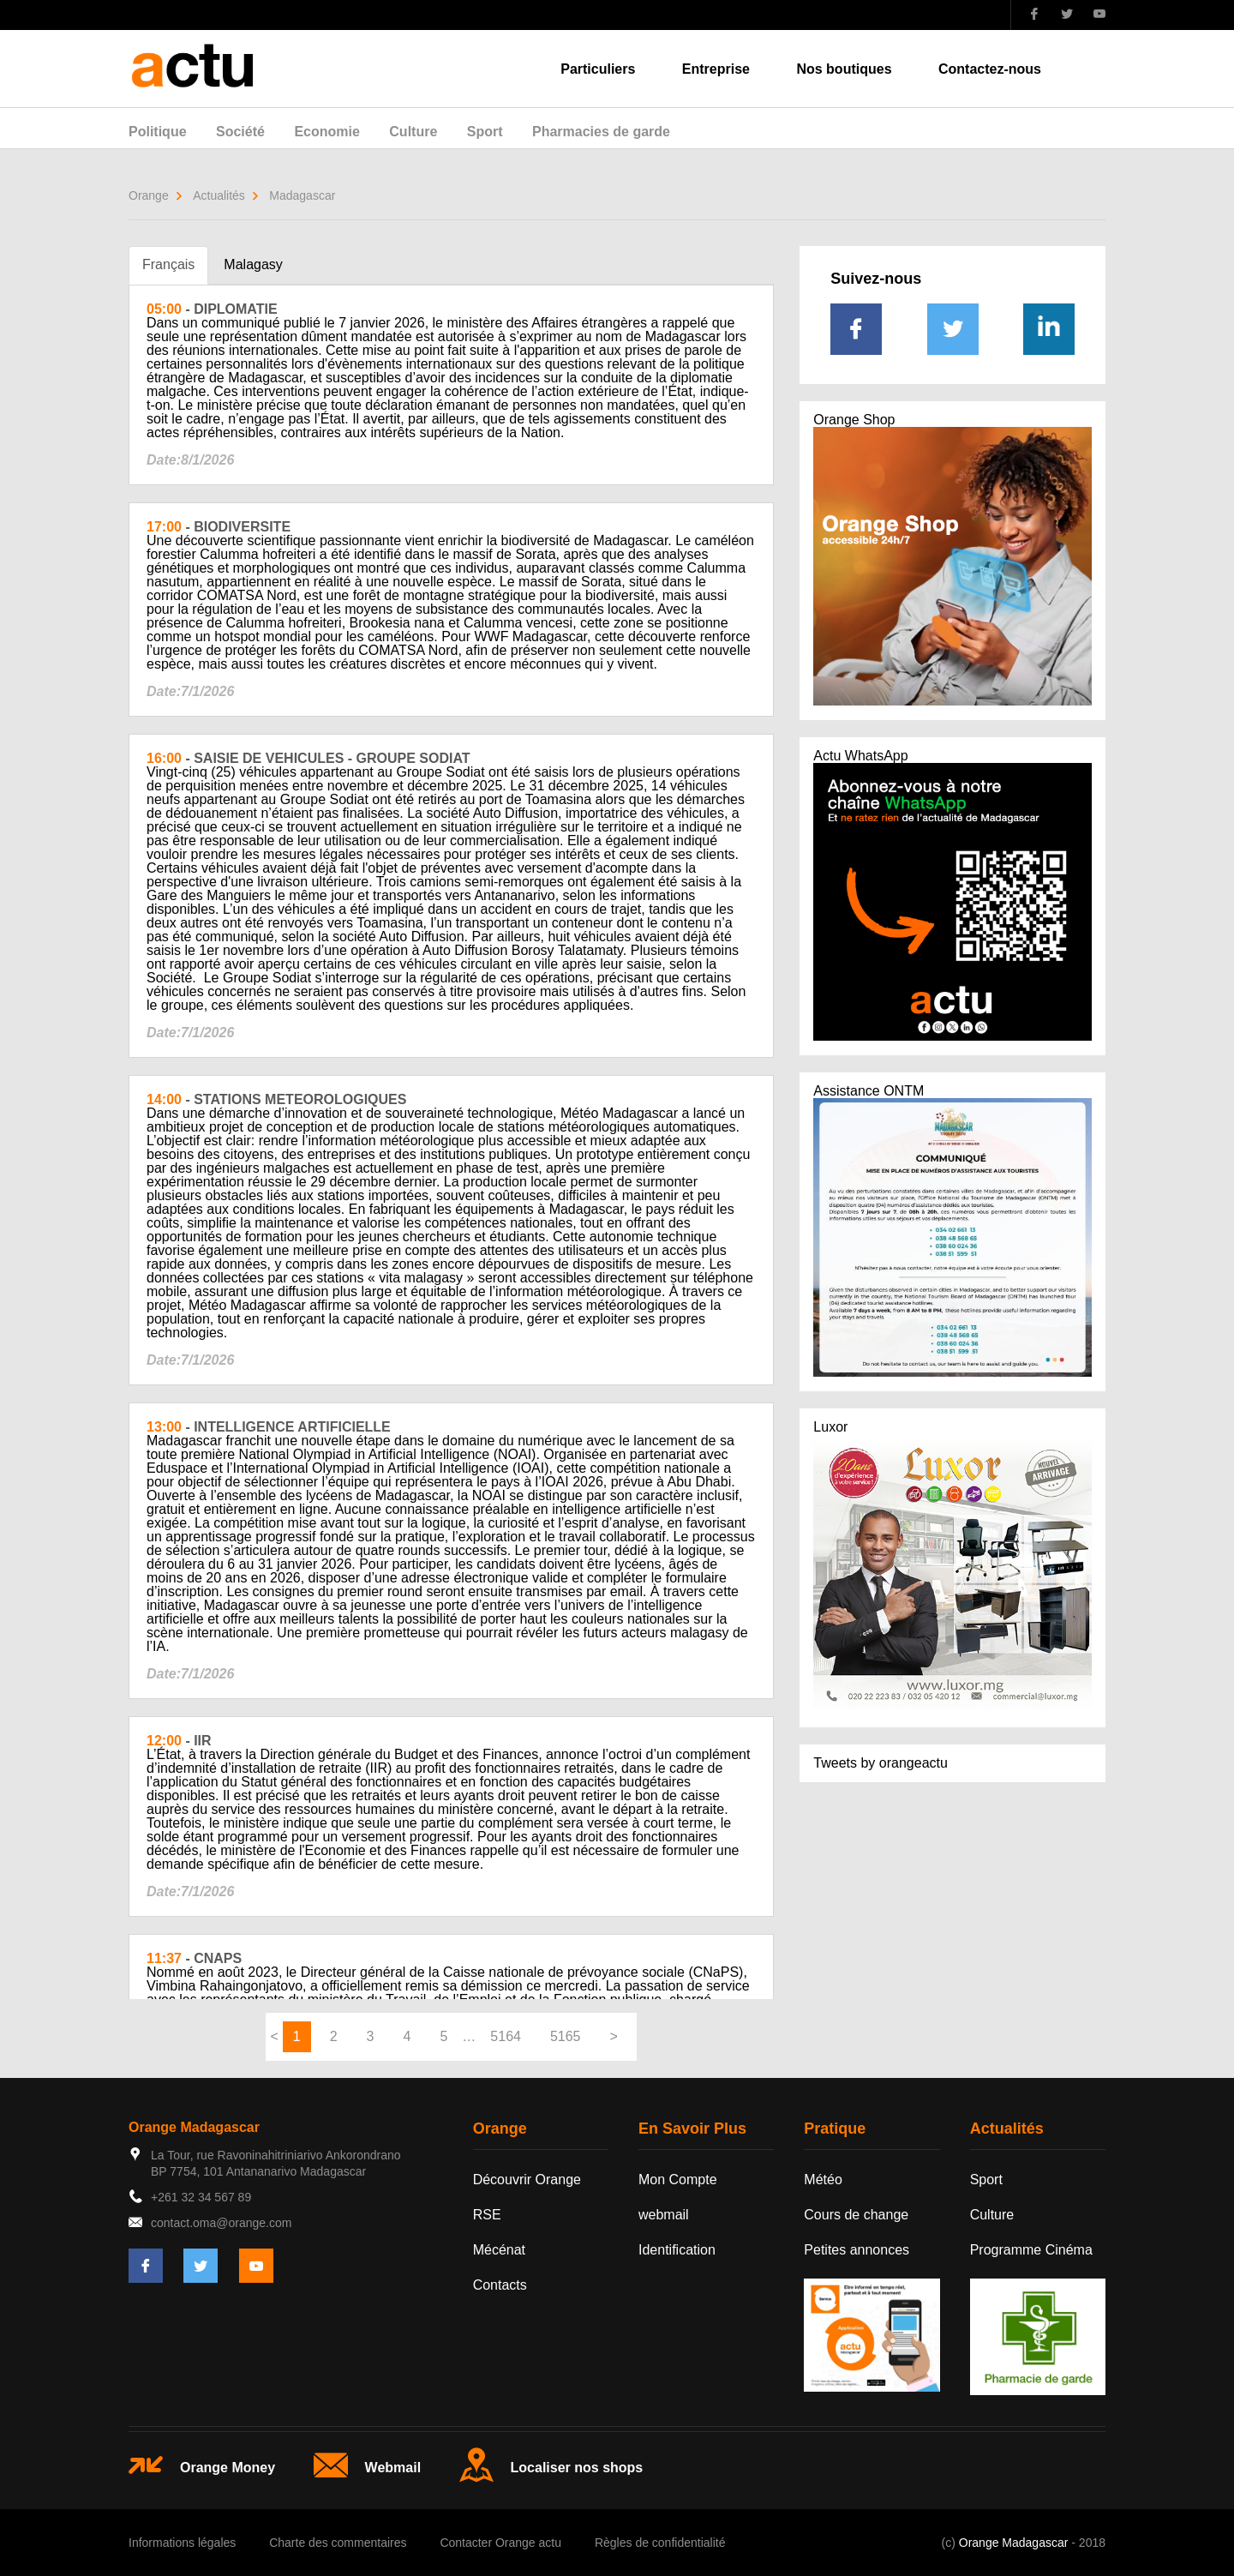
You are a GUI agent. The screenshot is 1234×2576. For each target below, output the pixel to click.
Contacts (500, 2285)
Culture (413, 131)
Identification (677, 2250)
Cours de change (856, 2214)
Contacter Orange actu (500, 2542)
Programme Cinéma (1031, 2250)
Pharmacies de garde (601, 131)
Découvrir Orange (527, 2179)
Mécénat (499, 2250)
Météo (823, 2179)
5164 (505, 2036)
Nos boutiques (843, 69)
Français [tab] (168, 264)
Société (240, 131)
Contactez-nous (989, 69)
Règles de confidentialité (660, 2542)
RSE (487, 2214)
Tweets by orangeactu (880, 1763)
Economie (326, 131)
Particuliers (597, 69)
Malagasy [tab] (253, 264)
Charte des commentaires (337, 2542)
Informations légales (182, 2542)
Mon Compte (677, 2179)
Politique (158, 131)
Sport (485, 131)
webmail (663, 2214)
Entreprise (716, 69)
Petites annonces (856, 2250)
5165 (565, 2036)
